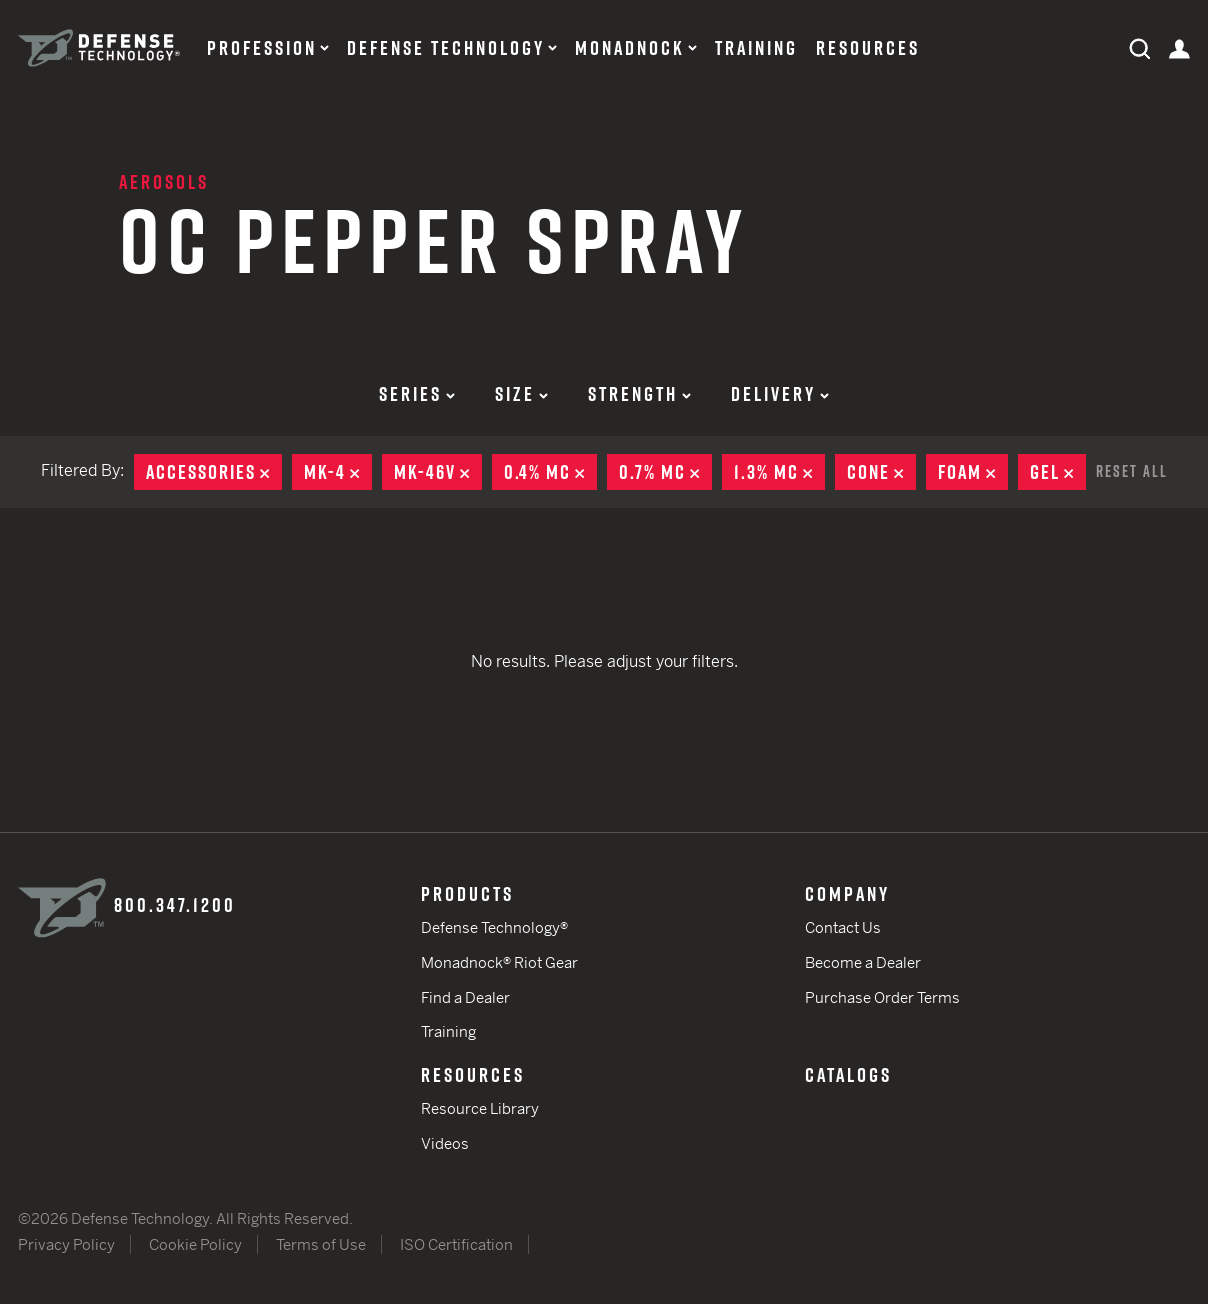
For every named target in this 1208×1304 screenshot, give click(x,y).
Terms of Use (321, 1244)
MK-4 (338, 472)
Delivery (780, 394)
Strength (639, 394)
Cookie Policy (195, 1244)
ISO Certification (456, 1244)
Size (521, 394)
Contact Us (843, 927)
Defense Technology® (494, 927)
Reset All (1132, 471)
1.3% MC (779, 472)
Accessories (214, 472)
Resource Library (480, 1108)
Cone (881, 472)
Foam (973, 472)
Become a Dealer (863, 962)
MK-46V (438, 472)
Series (417, 394)
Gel (1058, 472)
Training (756, 48)
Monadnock (630, 48)
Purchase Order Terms (882, 997)
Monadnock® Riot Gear (499, 962)
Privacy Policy (66, 1244)
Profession (262, 48)
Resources (868, 48)
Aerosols (164, 182)
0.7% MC (665, 472)
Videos (445, 1143)
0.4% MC (550, 472)
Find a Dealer (465, 997)
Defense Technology (446, 48)
